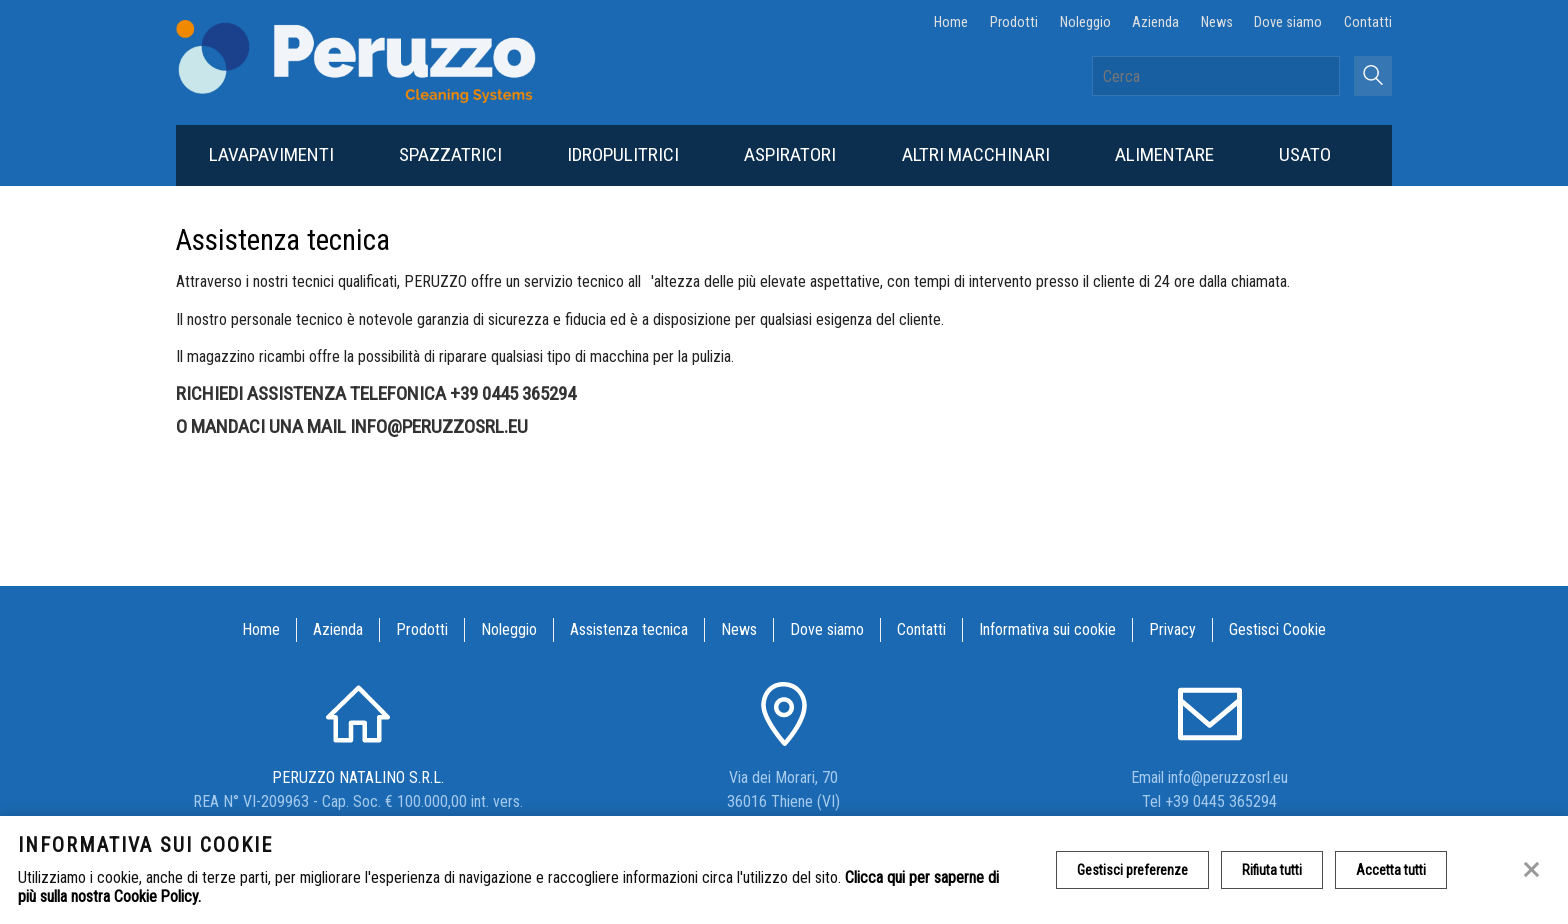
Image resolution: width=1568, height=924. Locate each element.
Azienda (1155, 22)
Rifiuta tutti (1272, 870)
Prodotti (1014, 22)
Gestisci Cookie (1277, 629)
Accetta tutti (1391, 870)
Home (951, 22)
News (1217, 22)
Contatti (1368, 22)
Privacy (1172, 629)
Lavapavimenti (271, 154)
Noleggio (1085, 22)
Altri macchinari (976, 154)
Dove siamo (1288, 22)
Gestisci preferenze (1132, 870)
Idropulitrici (623, 154)
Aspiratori (790, 154)
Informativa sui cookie (1047, 629)
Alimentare (1164, 154)
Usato (1305, 154)
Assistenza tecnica (629, 629)
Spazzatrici (450, 154)
